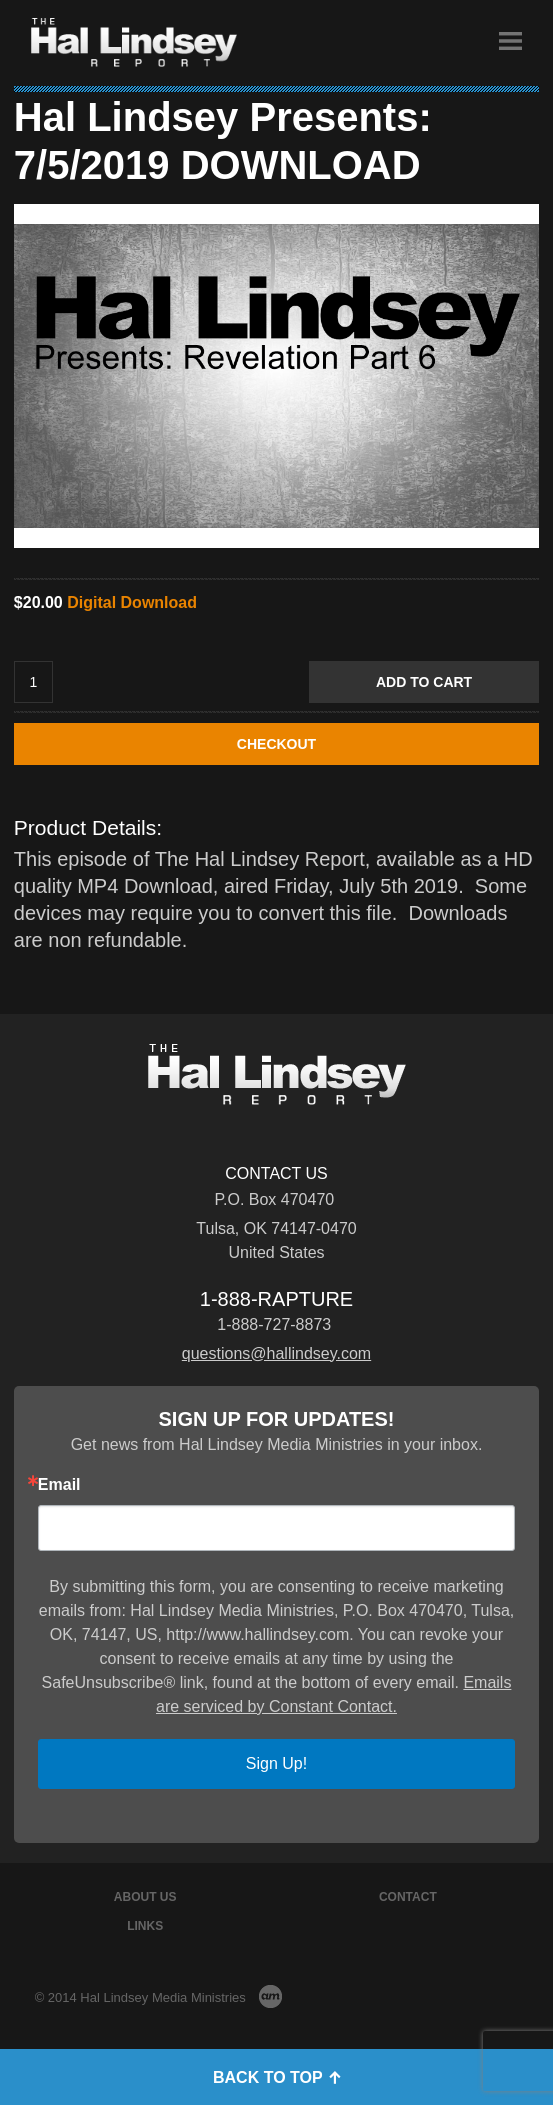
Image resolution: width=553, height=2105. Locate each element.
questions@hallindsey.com (276, 1353)
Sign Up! (276, 1763)
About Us (145, 1897)
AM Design (270, 1996)
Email (59, 1485)
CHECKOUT (276, 744)
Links (145, 1926)
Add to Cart (424, 682)
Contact (408, 1897)
